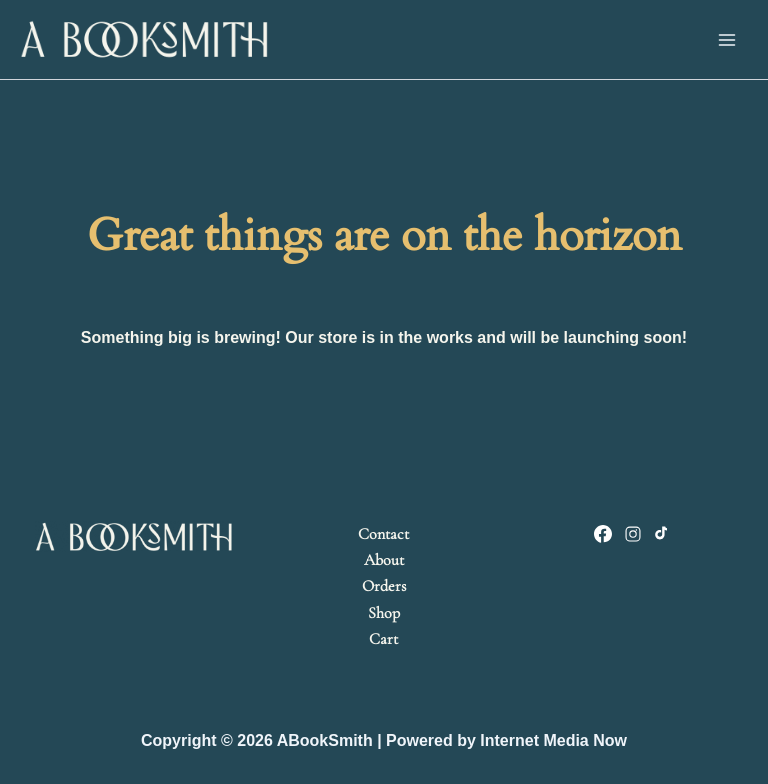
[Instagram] (633, 534)
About (384, 560)
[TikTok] (663, 534)
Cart (383, 639)
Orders (384, 586)
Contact (383, 534)
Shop (384, 613)
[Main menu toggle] (727, 39)
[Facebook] (603, 534)
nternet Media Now (556, 740)
